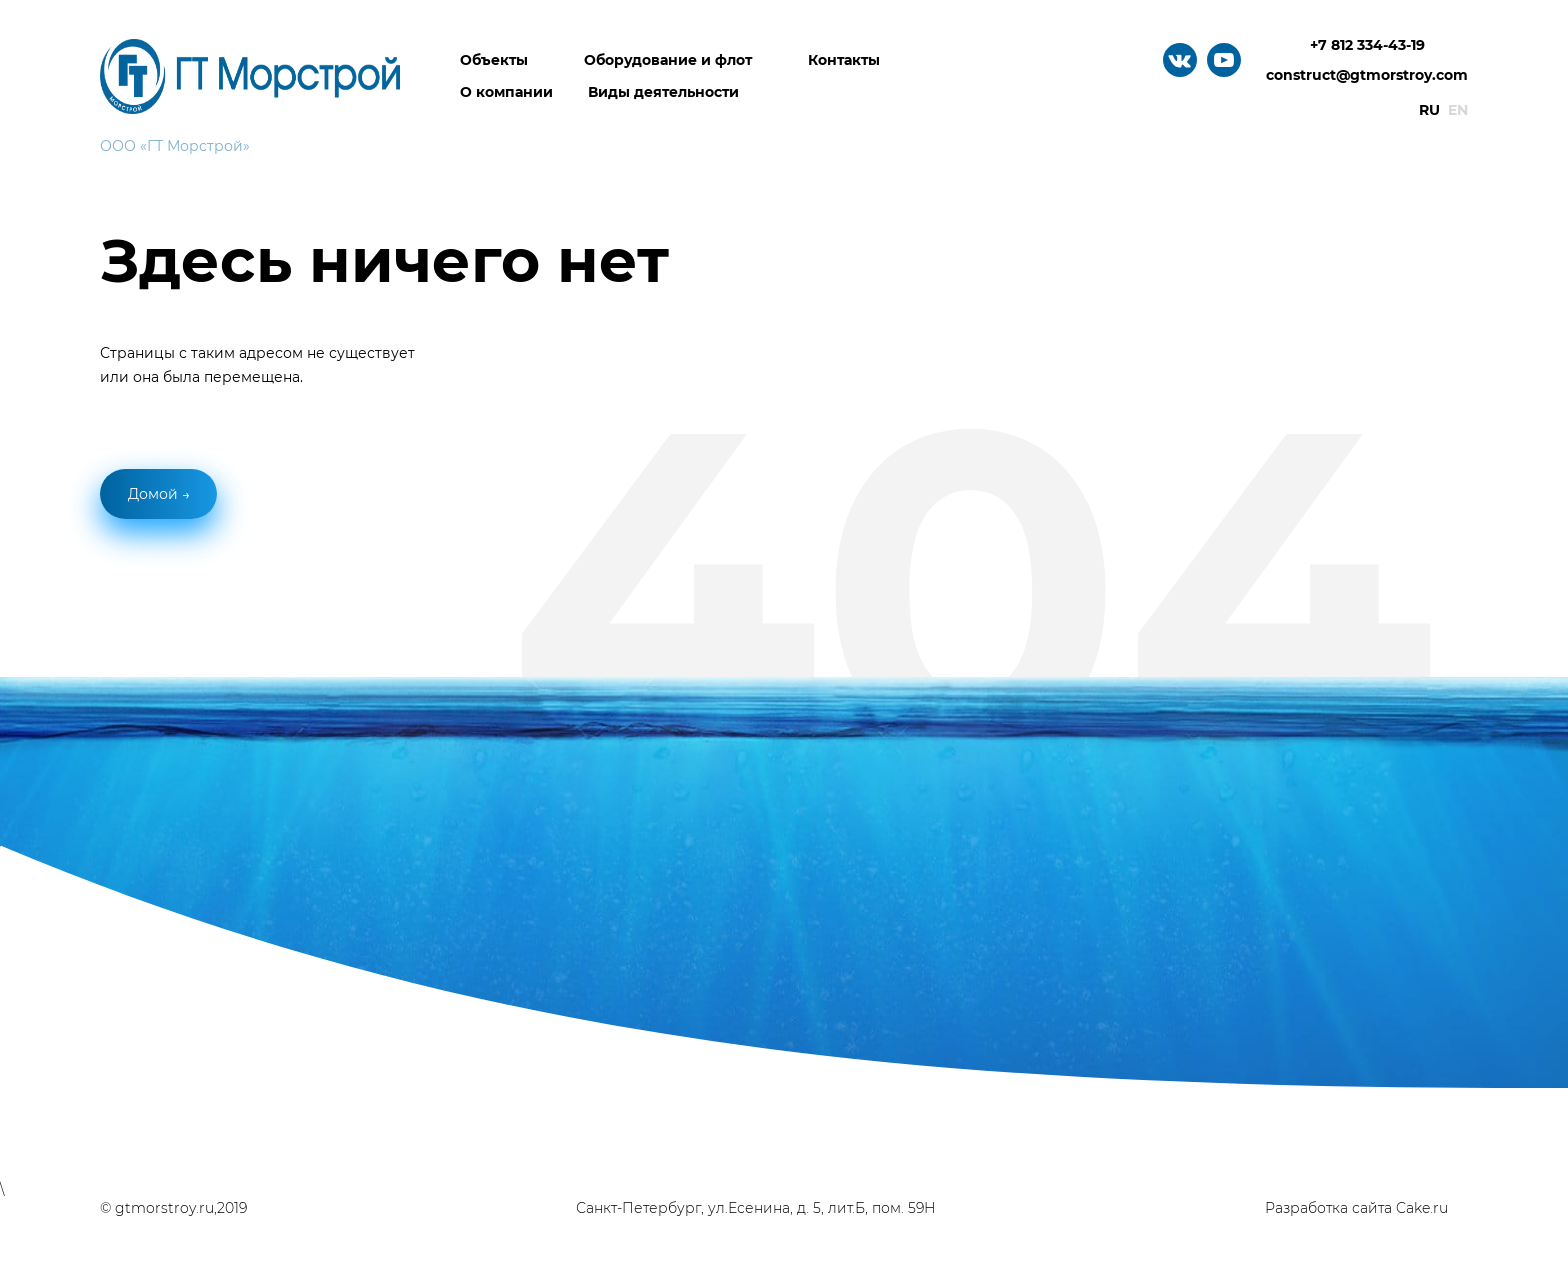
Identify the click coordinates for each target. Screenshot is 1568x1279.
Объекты (494, 60)
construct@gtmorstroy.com (1367, 75)
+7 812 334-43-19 (1367, 45)
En (1458, 110)
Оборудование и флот (668, 60)
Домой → (159, 494)
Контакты (844, 60)
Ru (1429, 110)
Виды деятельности (663, 92)
